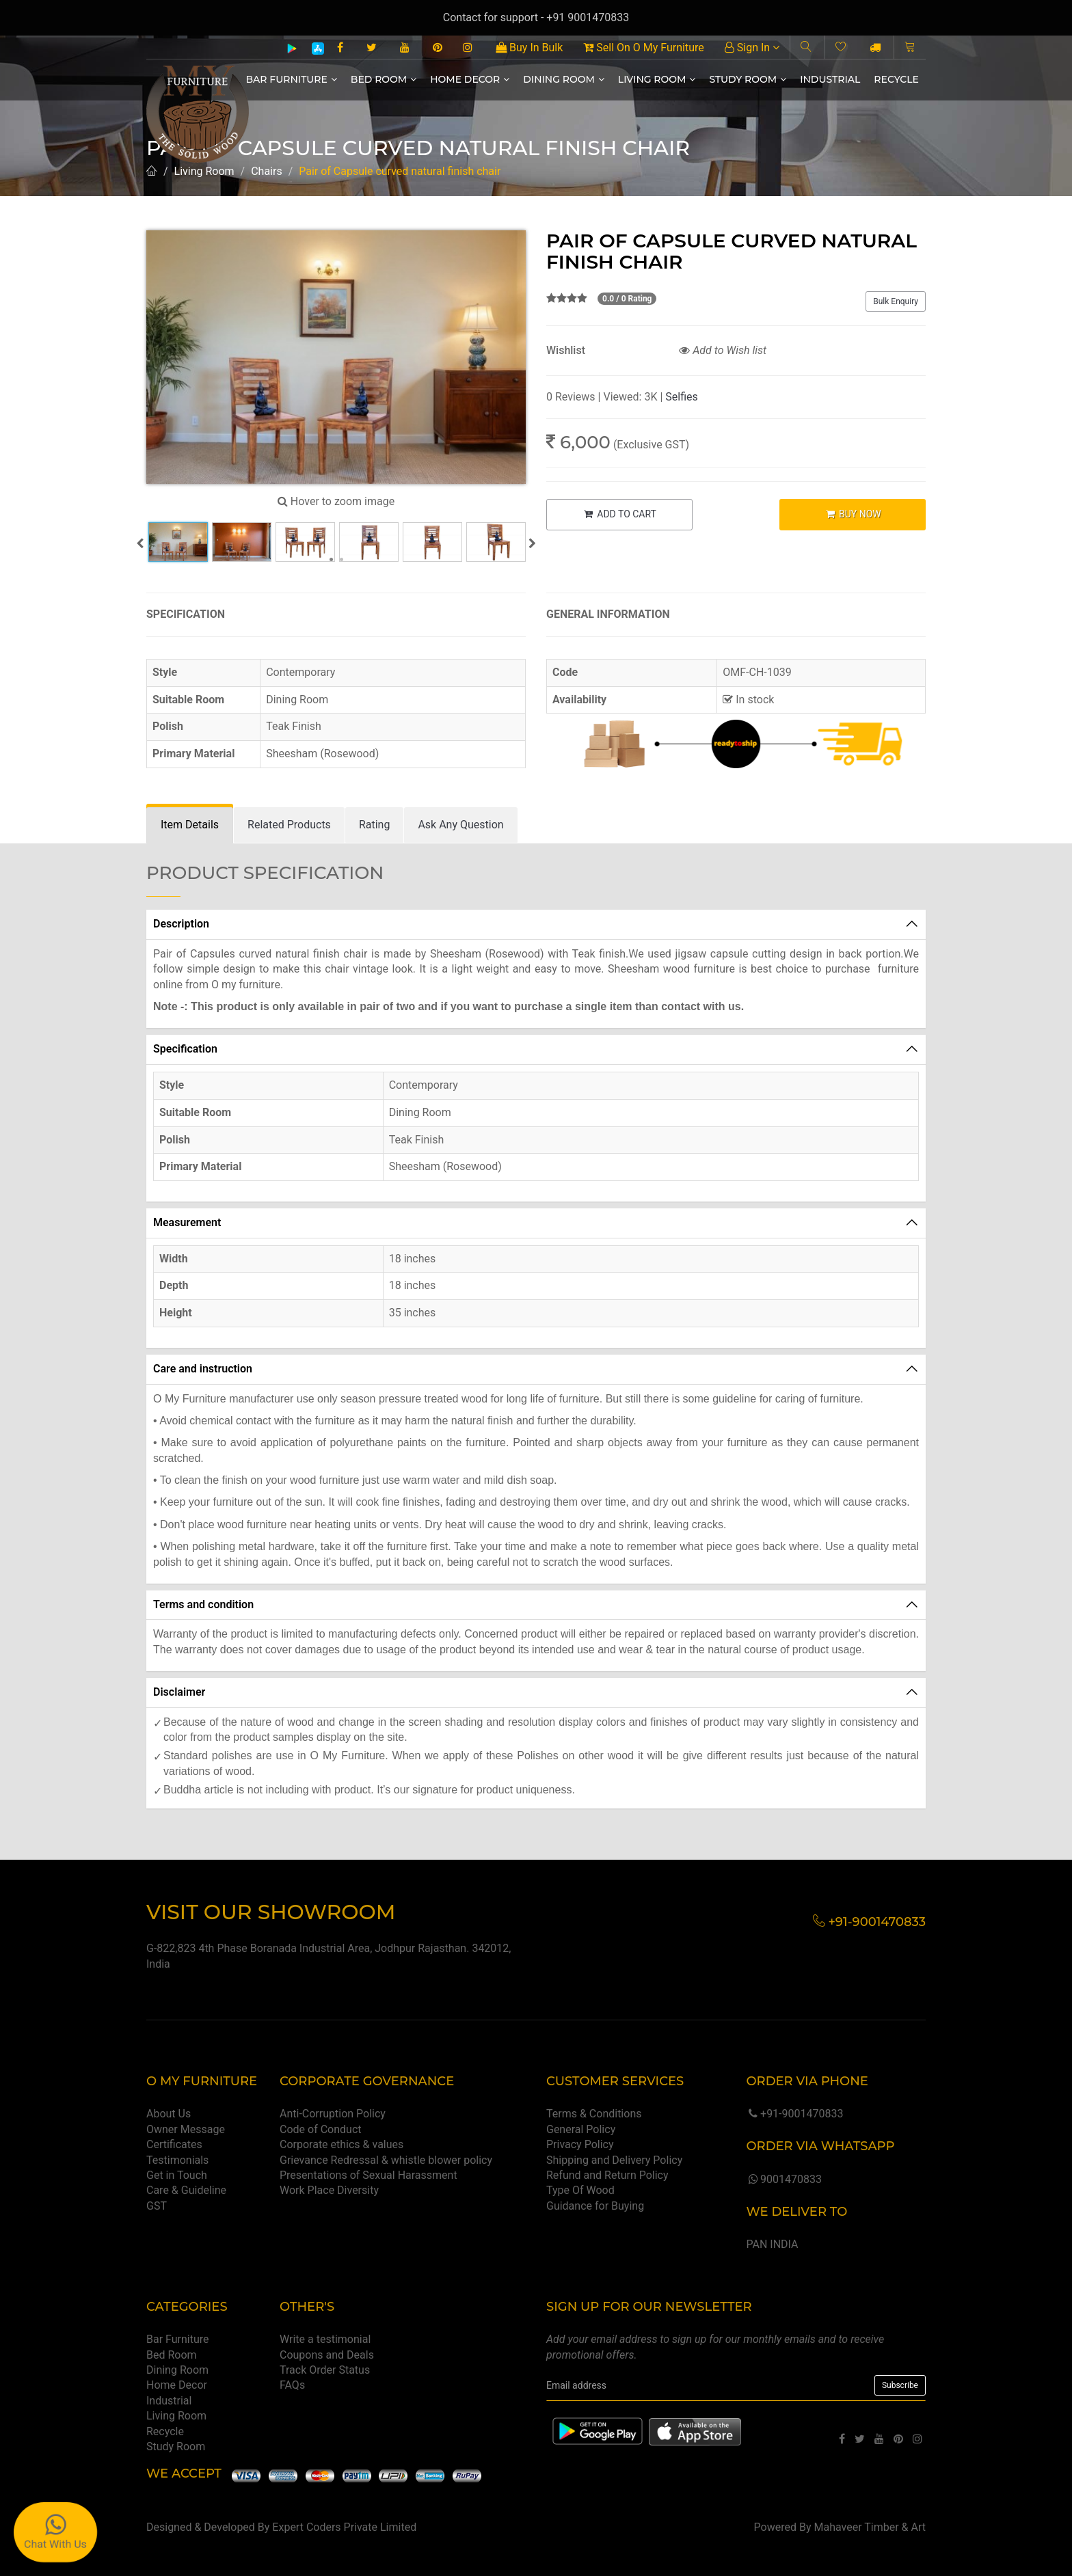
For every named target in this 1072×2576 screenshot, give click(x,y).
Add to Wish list (722, 350)
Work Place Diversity (329, 2190)
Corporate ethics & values (341, 2144)
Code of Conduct (321, 2129)
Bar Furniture (291, 79)
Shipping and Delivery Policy (614, 2160)
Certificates (174, 2144)
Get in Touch (176, 2175)
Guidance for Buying (595, 2205)
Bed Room (383, 79)
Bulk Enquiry (895, 301)
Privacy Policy (580, 2144)
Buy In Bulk (529, 47)
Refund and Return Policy (607, 2175)
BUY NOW (853, 514)
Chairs (266, 171)
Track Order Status (325, 2369)
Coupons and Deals (327, 2354)
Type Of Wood (580, 2190)
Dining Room (563, 79)
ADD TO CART (619, 514)
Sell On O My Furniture (643, 47)
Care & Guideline (186, 2190)
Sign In (752, 47)
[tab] (189, 825)
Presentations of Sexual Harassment (368, 2175)
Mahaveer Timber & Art (870, 2527)
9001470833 (783, 2179)
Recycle (896, 79)
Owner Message (185, 2129)
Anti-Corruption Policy (333, 2113)
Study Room (747, 79)
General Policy (580, 2129)
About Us (168, 2113)
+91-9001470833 (794, 2113)
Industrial (830, 79)
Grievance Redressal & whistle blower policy (386, 2160)
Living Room (657, 79)
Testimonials (177, 2160)
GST (156, 2205)
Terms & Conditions (594, 2113)
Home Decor (469, 79)
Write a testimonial (325, 2339)
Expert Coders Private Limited (344, 2527)
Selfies (681, 396)
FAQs (292, 2384)
